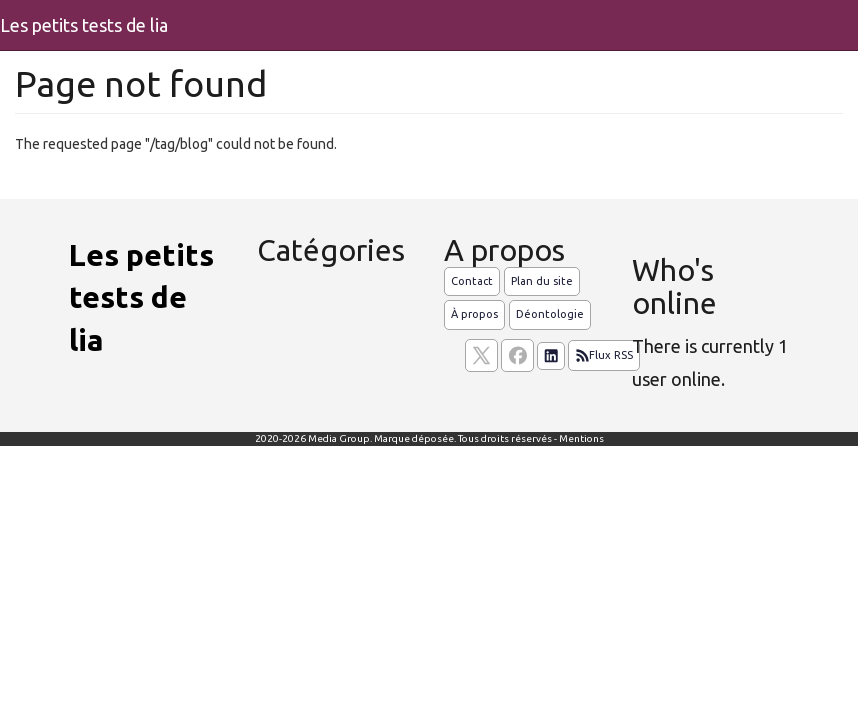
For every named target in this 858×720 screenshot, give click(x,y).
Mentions (581, 438)
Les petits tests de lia (84, 25)
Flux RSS (604, 356)
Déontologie (550, 314)
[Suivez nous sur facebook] (517, 355)
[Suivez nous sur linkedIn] (551, 356)
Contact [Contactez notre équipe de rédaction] (472, 281)
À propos (474, 314)
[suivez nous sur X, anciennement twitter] (481, 355)
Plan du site (542, 281)
